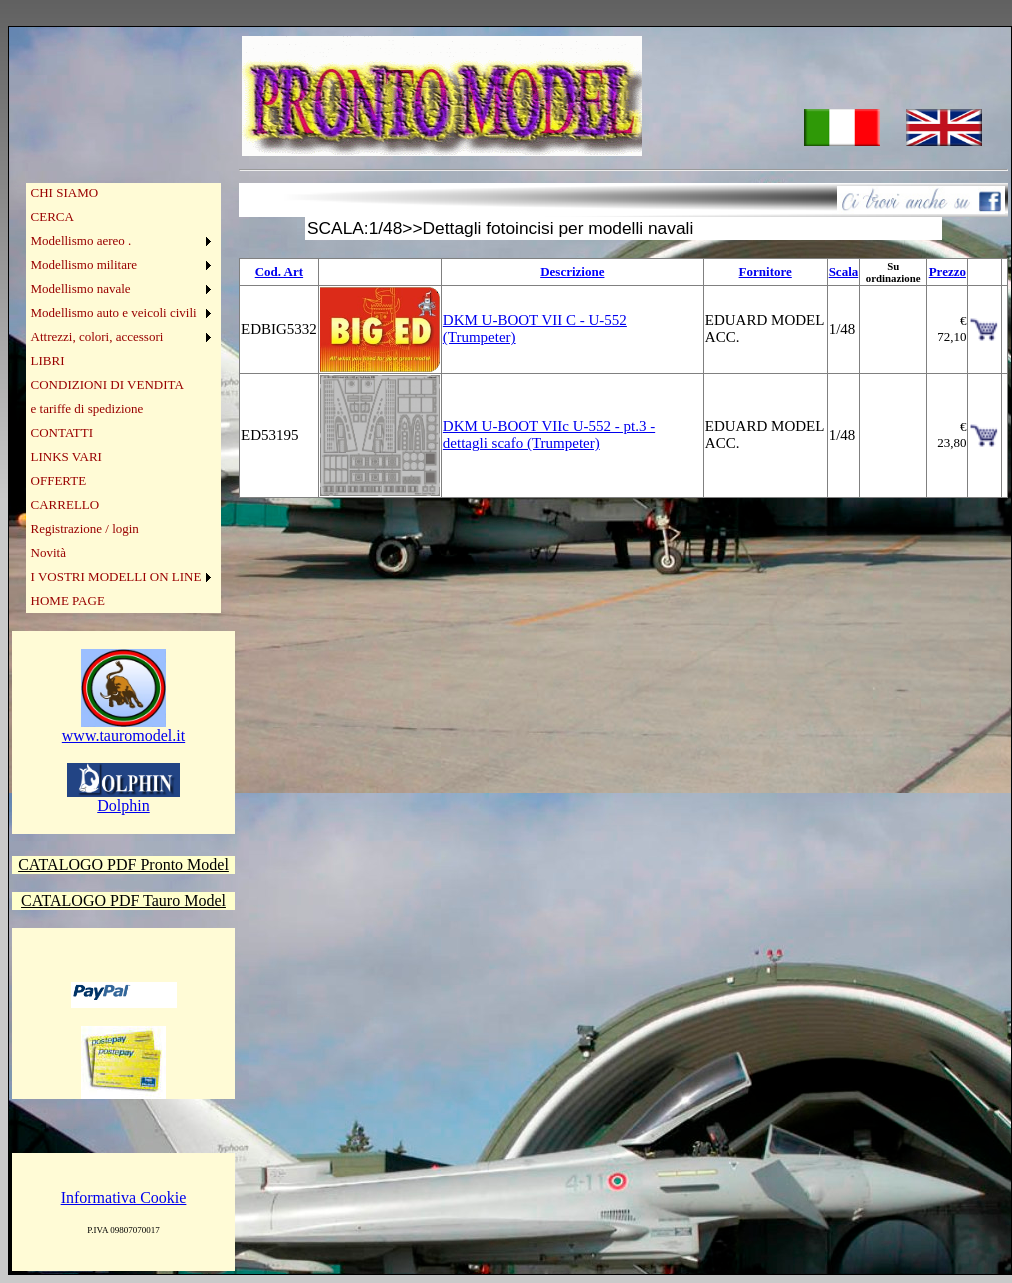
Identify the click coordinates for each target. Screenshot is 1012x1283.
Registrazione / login (85, 528)
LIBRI (48, 360)
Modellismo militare (84, 264)
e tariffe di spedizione (87, 408)
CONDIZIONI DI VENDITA (107, 384)
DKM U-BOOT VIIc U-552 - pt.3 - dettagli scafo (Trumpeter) (549, 434)
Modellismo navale (81, 288)
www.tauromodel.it (123, 728)
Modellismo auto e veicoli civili (114, 312)
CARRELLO (65, 504)
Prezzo (947, 271)
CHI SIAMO (65, 192)
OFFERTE (59, 480)
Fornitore (765, 271)
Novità (48, 552)
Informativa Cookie (124, 1197)
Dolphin (123, 798)
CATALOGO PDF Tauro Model (123, 900)
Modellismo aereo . (81, 240)
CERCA (52, 216)
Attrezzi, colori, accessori (97, 336)
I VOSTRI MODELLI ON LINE (116, 576)
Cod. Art (279, 271)
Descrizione (572, 271)
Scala (844, 271)
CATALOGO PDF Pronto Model (123, 864)
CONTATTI (62, 432)
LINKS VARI (66, 456)
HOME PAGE (68, 600)
